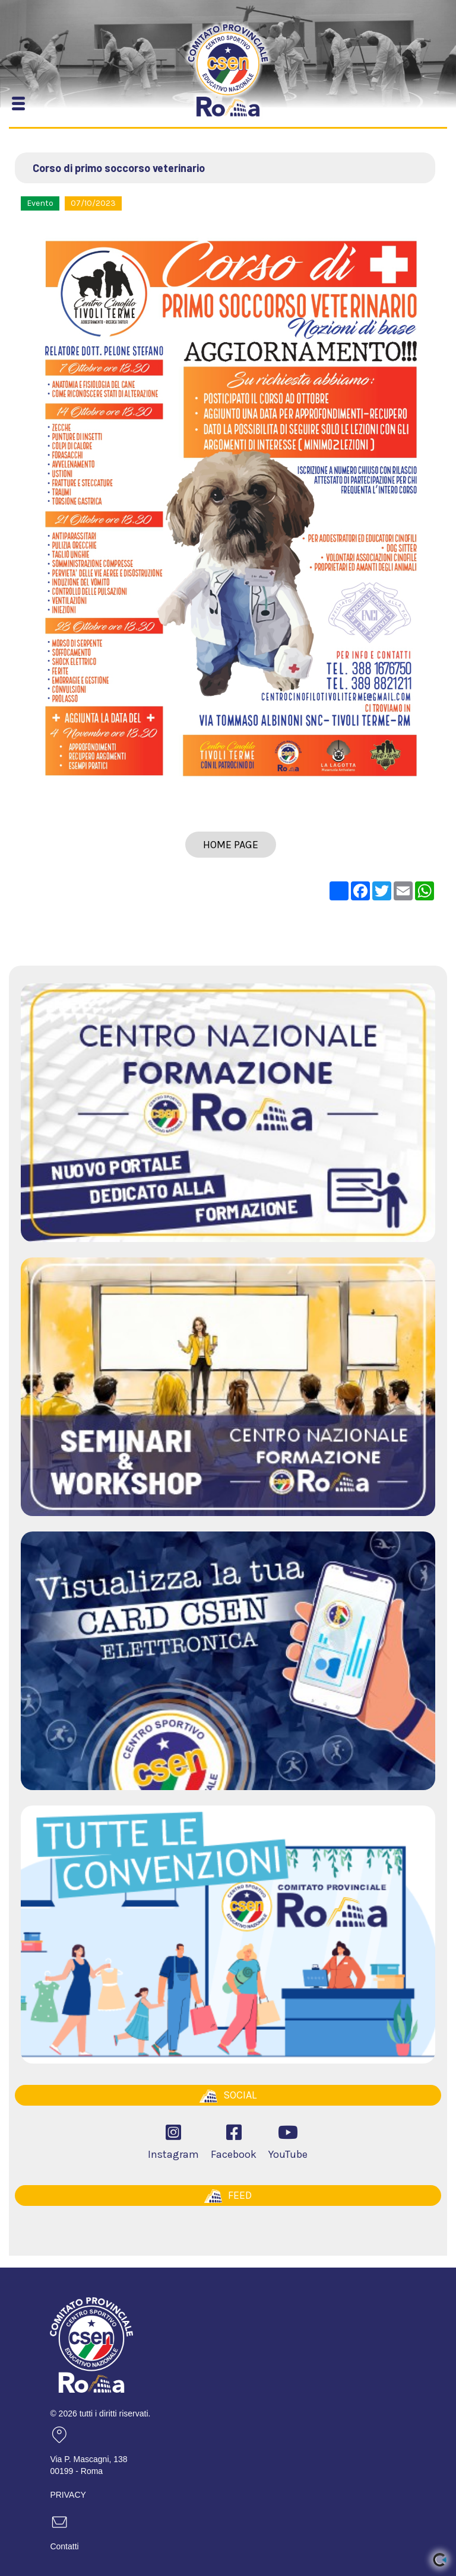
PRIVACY (68, 2494)
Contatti (64, 2546)
